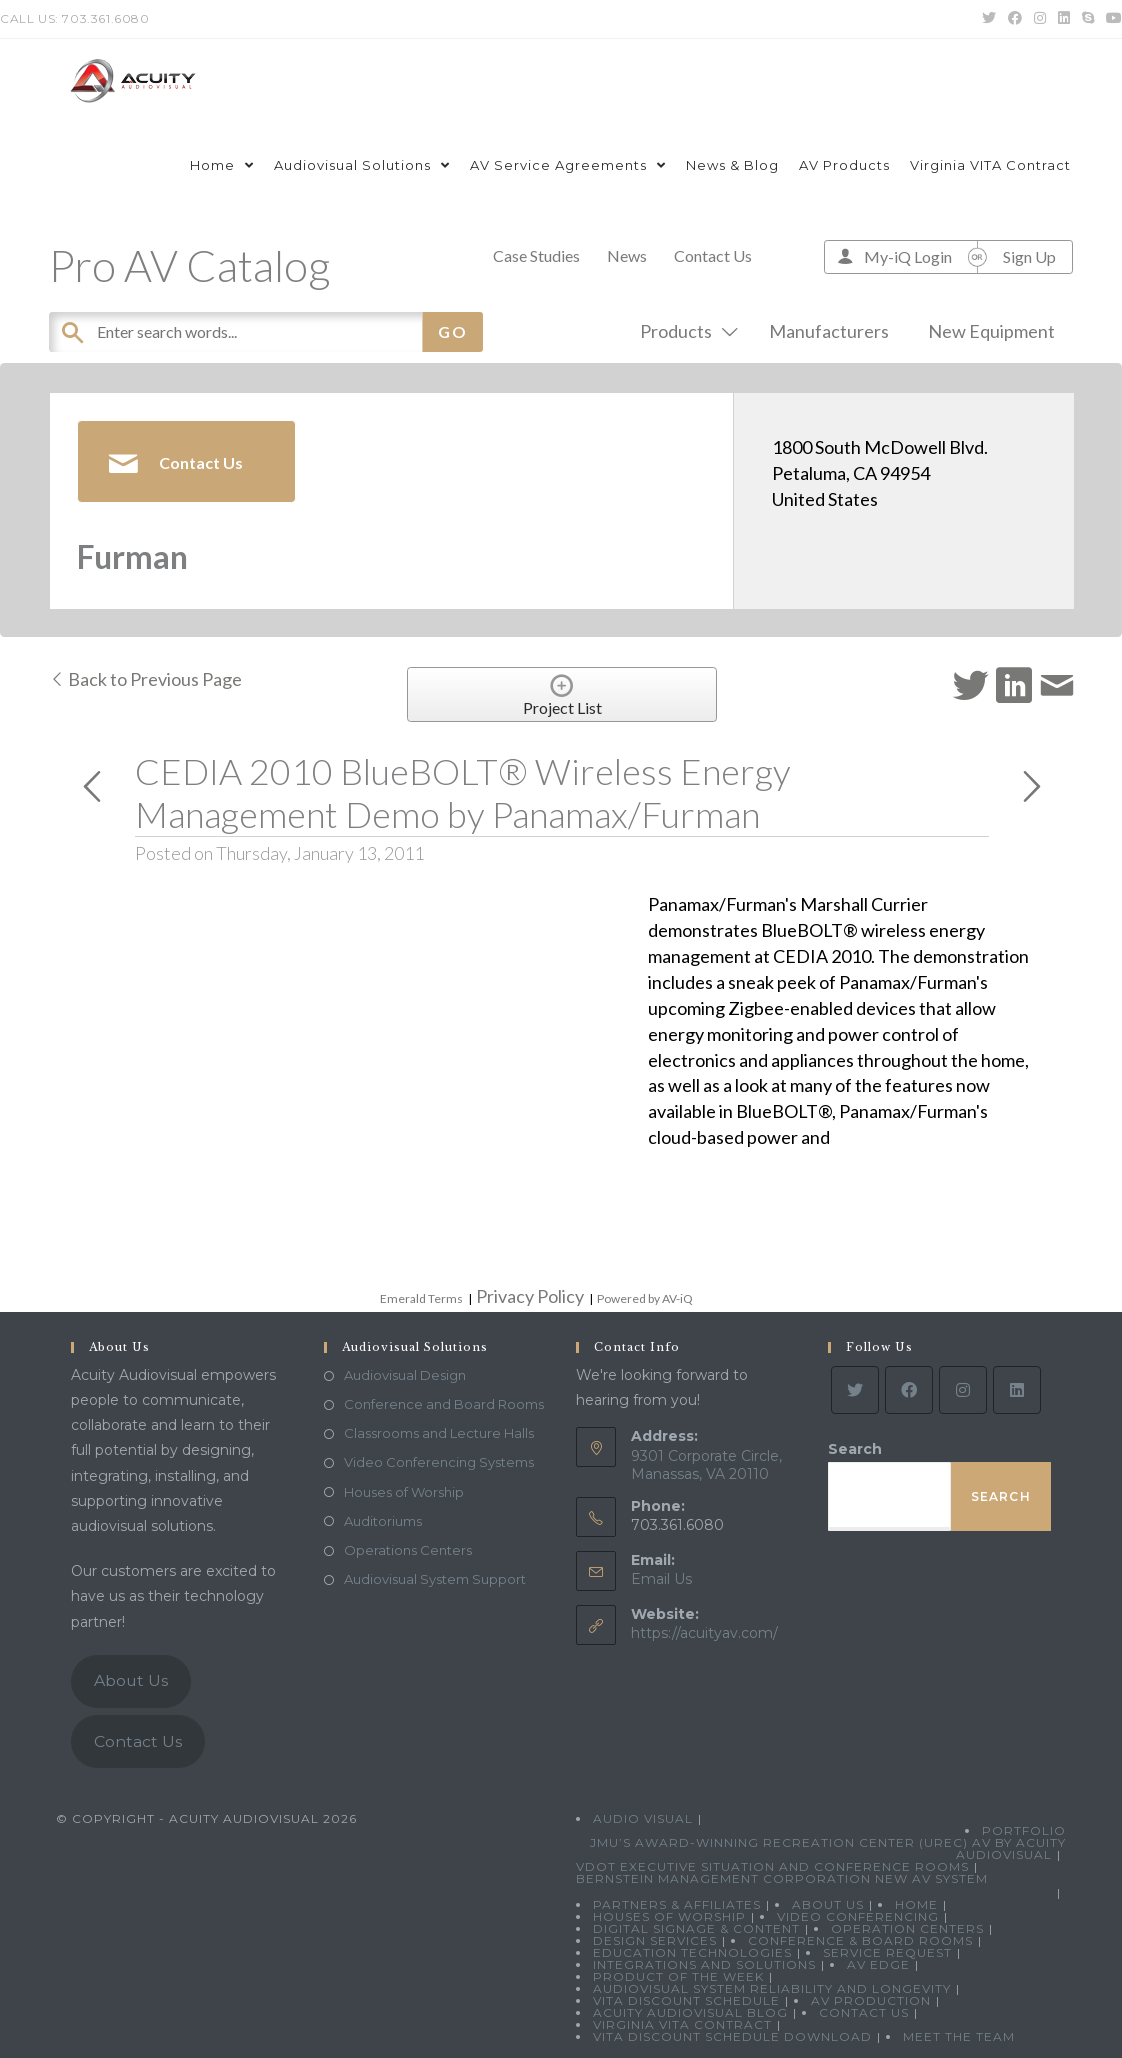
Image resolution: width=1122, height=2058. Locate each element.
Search (855, 1449)
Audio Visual (643, 1818)
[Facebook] (909, 1390)
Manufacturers (829, 331)
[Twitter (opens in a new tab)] (989, 19)
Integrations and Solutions (704, 1964)
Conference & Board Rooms (860, 1940)
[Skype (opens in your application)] (1088, 19)
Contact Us (713, 255)
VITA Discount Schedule (686, 2000)
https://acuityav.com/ (704, 1633)
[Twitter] (855, 1390)
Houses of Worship (404, 1492)
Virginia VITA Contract (682, 2024)
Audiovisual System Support (435, 1579)
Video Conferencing (858, 1916)
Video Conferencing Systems (439, 1462)
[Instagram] (963, 1390)
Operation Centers (907, 1928)
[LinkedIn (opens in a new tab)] (1064, 19)
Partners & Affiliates (677, 1904)
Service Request (887, 1952)
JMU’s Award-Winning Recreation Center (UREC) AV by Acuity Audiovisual (828, 1848)
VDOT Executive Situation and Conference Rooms (772, 1866)
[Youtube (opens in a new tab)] (1111, 19)
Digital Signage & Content (696, 1928)
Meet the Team (959, 2036)
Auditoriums (383, 1521)
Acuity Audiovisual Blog (690, 2012)
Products (685, 331)
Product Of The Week (678, 1976)
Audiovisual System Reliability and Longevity (772, 1988)
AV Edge (878, 1964)
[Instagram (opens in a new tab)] (1040, 19)
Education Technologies (692, 1952)
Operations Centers (408, 1550)
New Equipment (991, 331)
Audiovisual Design (405, 1375)
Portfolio (1024, 1830)
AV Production (871, 2000)
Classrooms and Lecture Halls (439, 1433)
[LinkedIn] (1017, 1390)
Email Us (661, 1579)
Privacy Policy (530, 1296)
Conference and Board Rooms (444, 1404)
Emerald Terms (421, 1298)
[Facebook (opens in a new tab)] (1015, 19)
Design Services (655, 1940)
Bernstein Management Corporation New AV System (782, 1878)
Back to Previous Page (145, 679)
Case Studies (536, 255)
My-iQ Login (908, 256)
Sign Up (1029, 256)
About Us (131, 1680)
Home (916, 1904)
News (627, 255)
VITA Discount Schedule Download (732, 2036)
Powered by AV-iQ (645, 1298)
